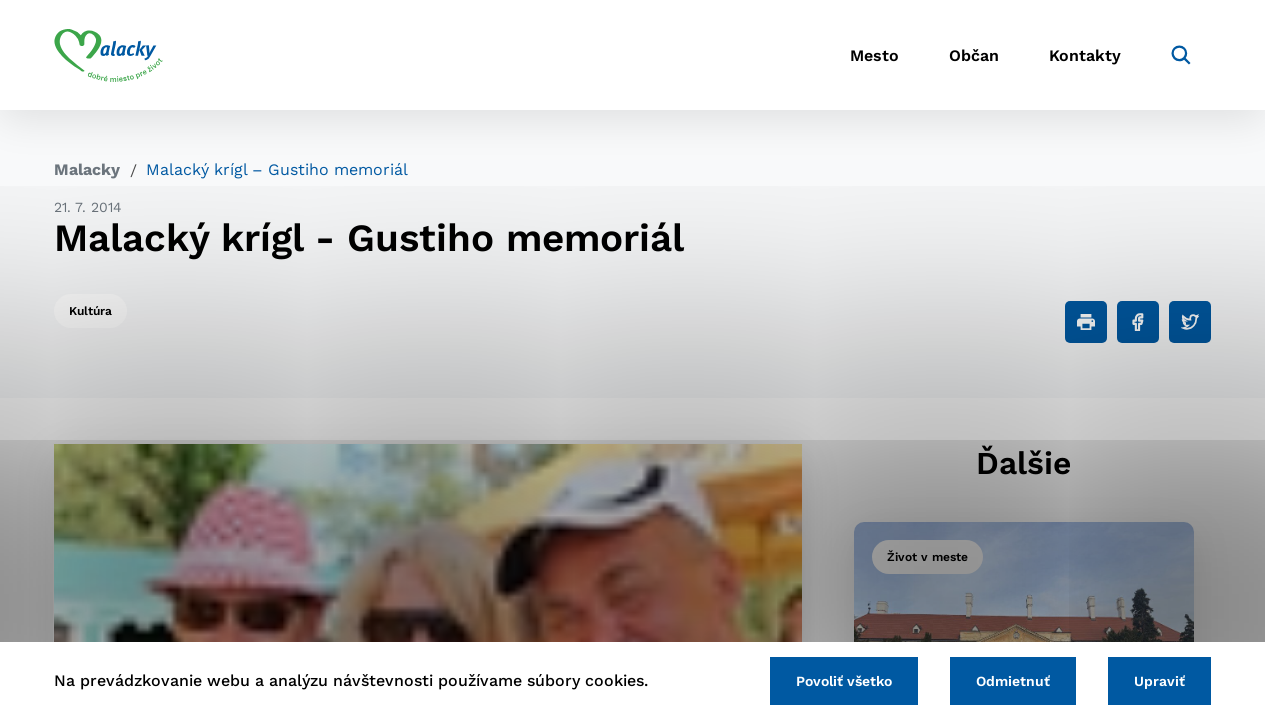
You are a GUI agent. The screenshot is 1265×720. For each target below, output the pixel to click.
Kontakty (1085, 55)
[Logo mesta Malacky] (108, 55)
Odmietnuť (1013, 681)
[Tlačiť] (1086, 322)
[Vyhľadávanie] (1181, 55)
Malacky (87, 169)
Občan (974, 55)
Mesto (874, 55)
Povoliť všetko (844, 681)
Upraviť (1159, 681)
